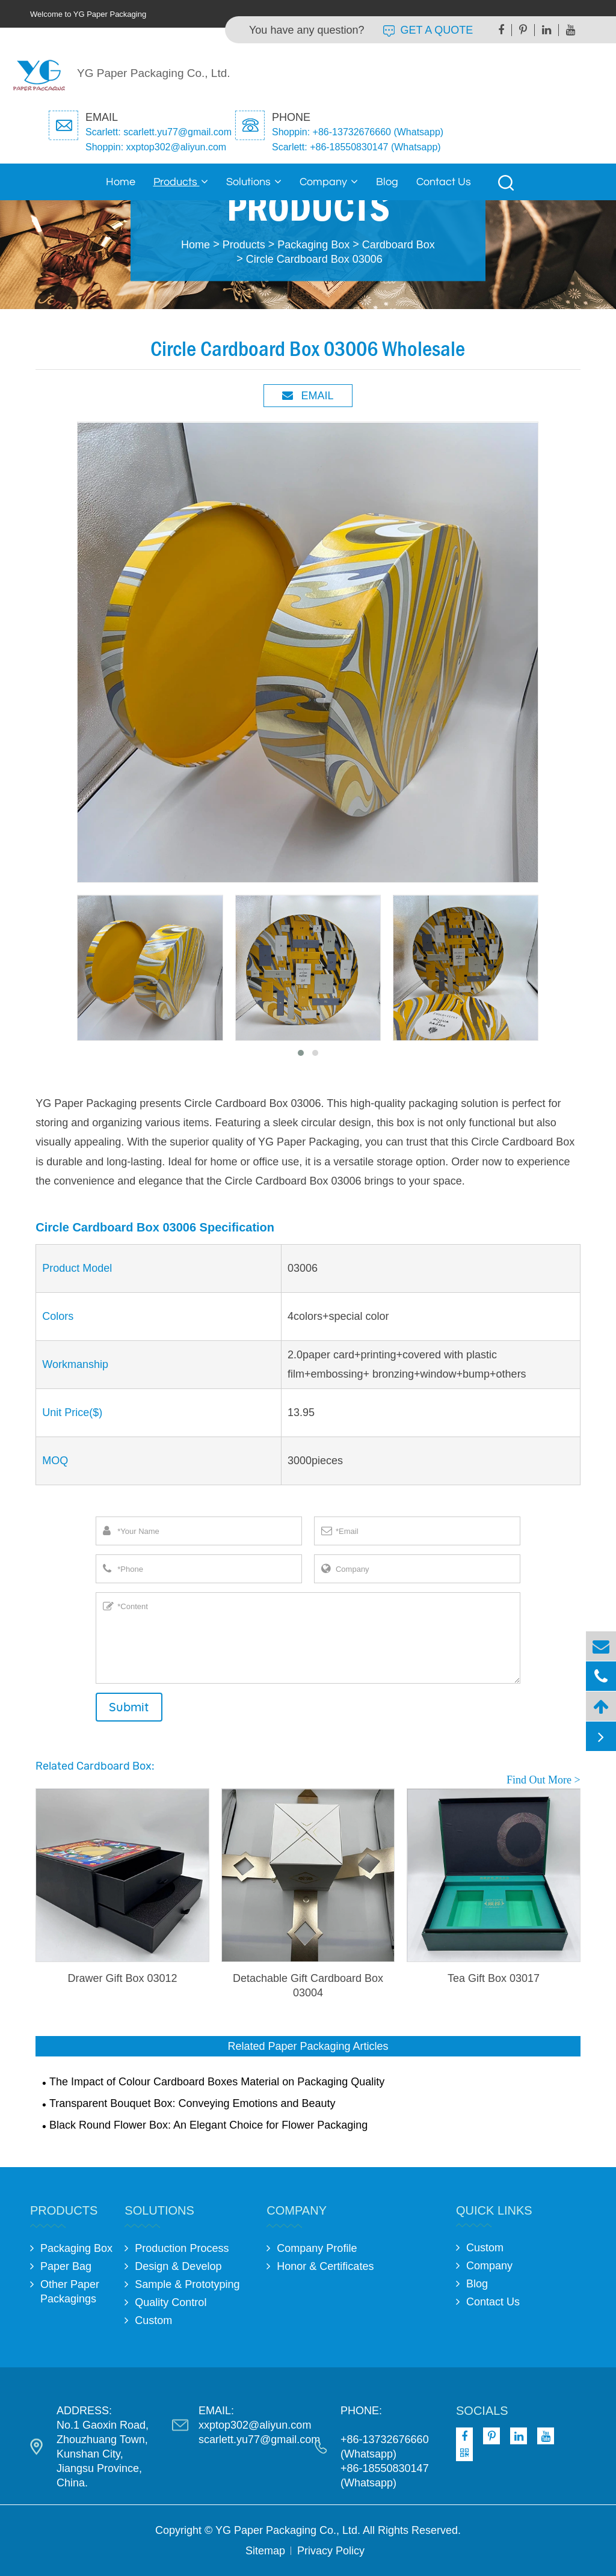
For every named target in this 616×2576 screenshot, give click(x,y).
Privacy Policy (331, 2551)
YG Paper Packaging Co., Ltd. (287, 2530)
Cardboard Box (398, 245)
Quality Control (170, 2302)
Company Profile (317, 2248)
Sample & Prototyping (187, 2284)
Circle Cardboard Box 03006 (314, 259)
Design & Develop (178, 2266)
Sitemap (265, 2551)
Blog (387, 182)
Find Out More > (544, 1780)
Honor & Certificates (325, 2266)
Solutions (254, 182)
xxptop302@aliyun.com (255, 2425)
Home (120, 182)
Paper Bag (65, 2266)
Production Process (182, 2248)
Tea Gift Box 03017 (494, 1978)
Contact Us (443, 182)
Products (180, 182)
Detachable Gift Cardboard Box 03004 (308, 1985)
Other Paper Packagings (69, 2291)
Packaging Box (313, 245)
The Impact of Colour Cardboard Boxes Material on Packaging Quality (216, 2082)
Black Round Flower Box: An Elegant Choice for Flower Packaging (208, 2125)
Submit (129, 1706)
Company (329, 182)
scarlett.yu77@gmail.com (259, 2439)
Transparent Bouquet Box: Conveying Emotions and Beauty (192, 2103)
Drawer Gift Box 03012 (122, 1978)
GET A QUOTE (428, 30)
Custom (153, 2320)
